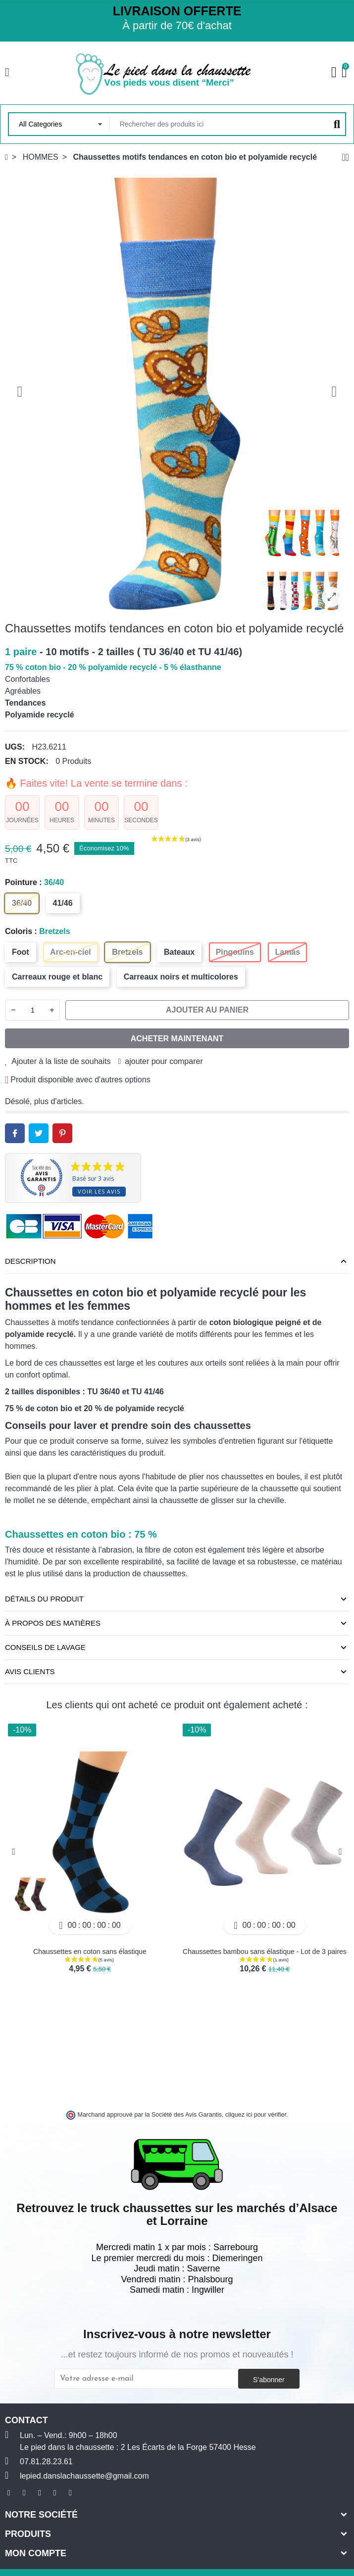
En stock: (27, 761)
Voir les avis (99, 1191)
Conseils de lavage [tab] (45, 1647)
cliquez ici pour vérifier (255, 2114)
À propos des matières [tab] (53, 1623)
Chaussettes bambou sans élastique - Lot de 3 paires (265, 1951)
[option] (177, 391)
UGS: (15, 747)
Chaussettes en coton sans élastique (90, 1951)
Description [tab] (30, 1261)
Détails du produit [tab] (44, 1599)
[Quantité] (32, 1010)
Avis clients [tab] (30, 1671)
